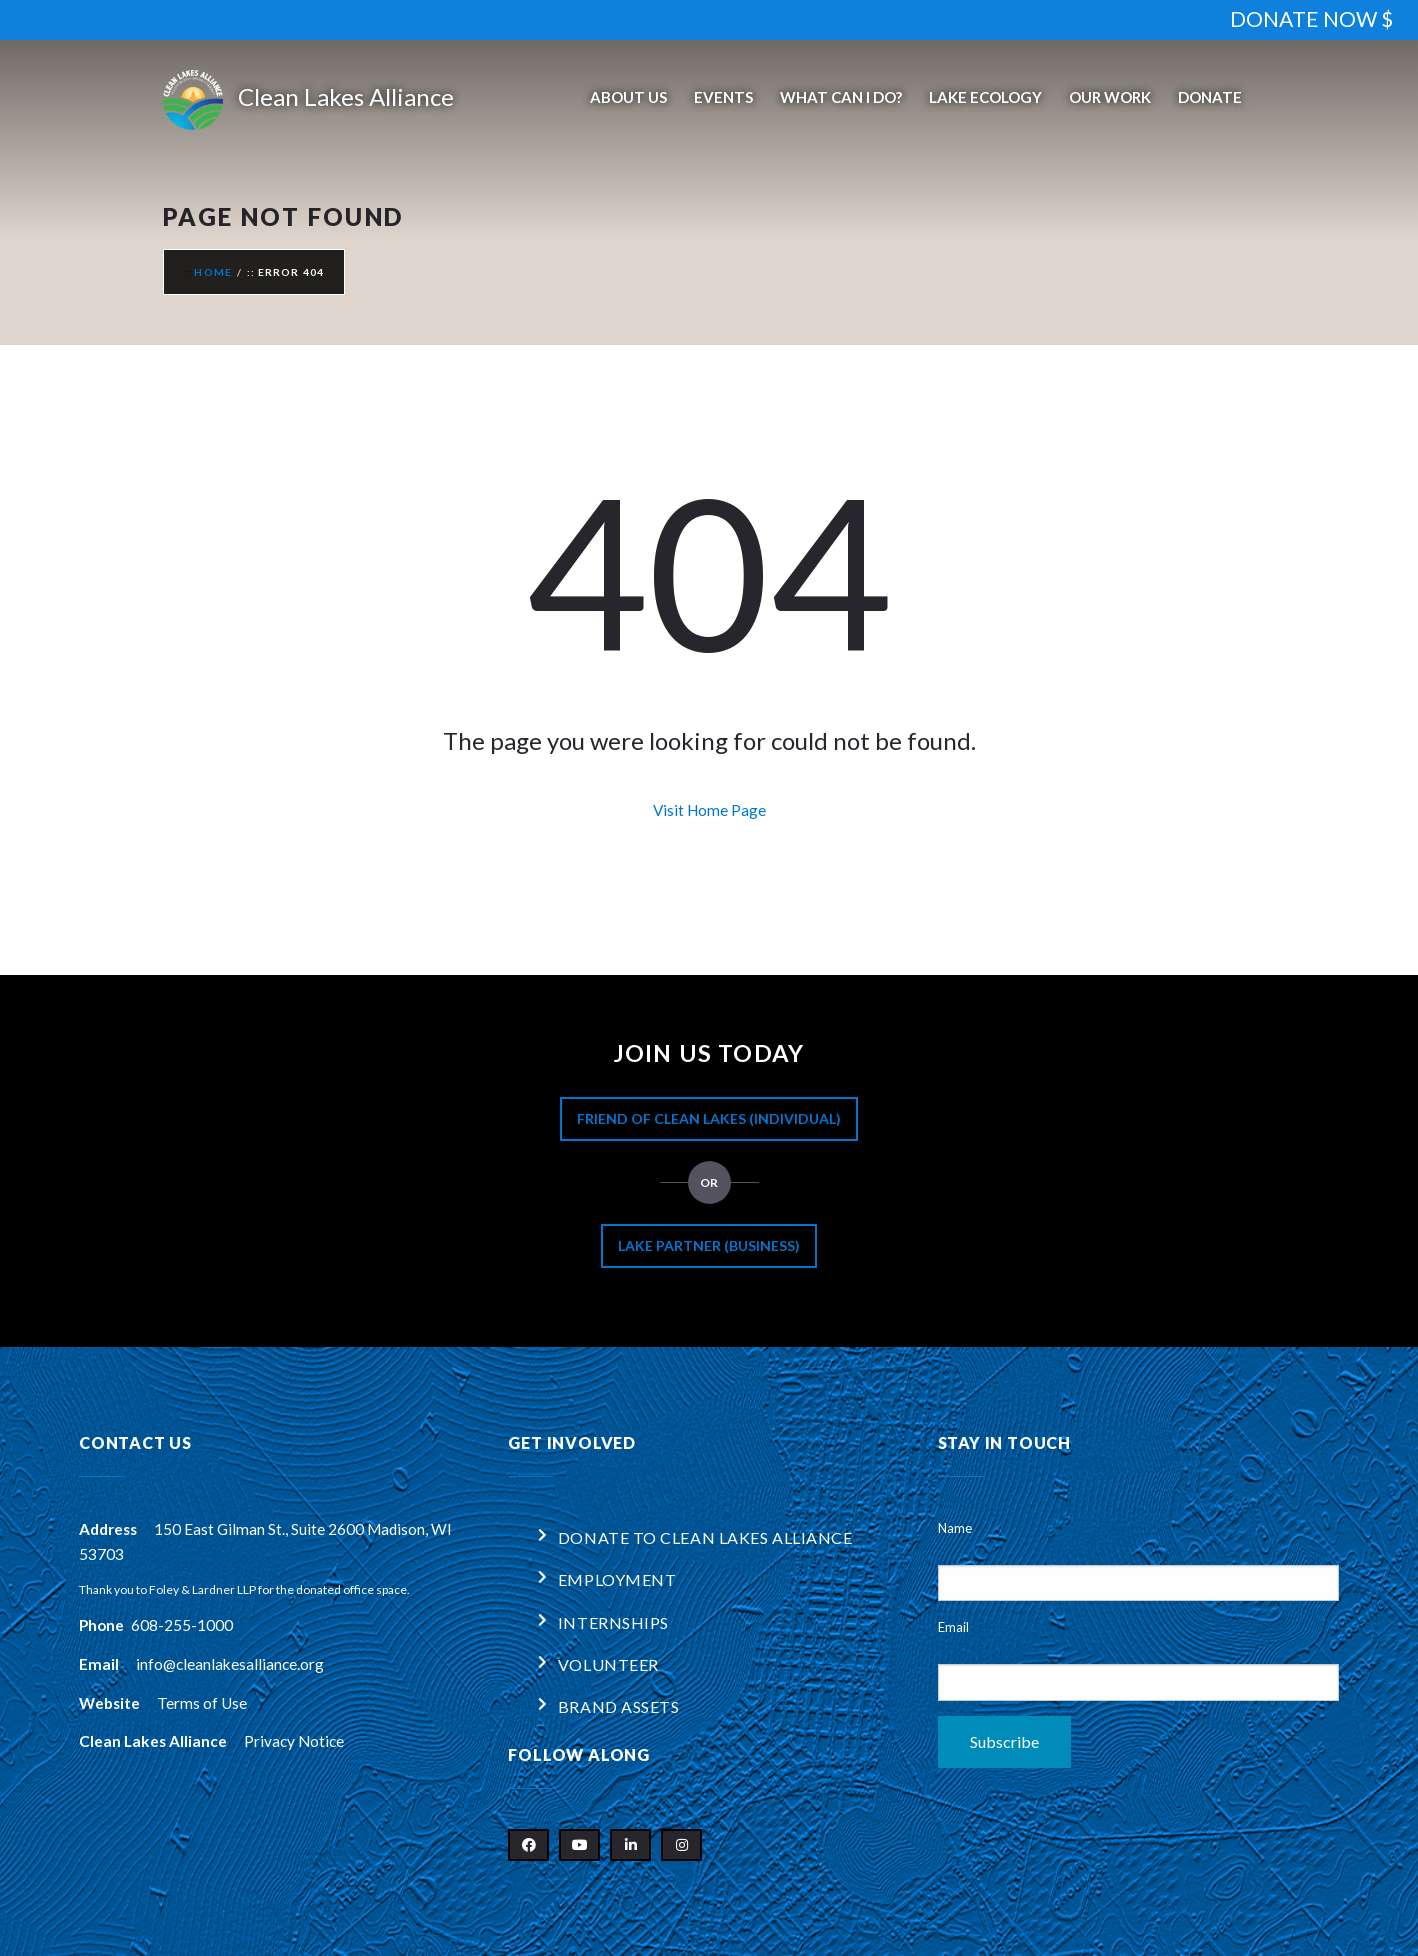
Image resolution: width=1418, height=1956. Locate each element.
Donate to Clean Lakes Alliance (705, 1537)
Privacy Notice (294, 1741)
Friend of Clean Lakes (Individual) (709, 1118)
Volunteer (608, 1664)
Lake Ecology (985, 97)
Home (213, 272)
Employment (617, 1579)
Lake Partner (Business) (709, 1245)
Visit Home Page (709, 810)
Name (955, 1528)
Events (723, 97)
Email (953, 1627)
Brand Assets (619, 1706)
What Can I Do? (841, 97)
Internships (613, 1622)
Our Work (1110, 97)
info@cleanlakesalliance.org (230, 1664)
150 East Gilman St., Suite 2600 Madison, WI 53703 (265, 1541)
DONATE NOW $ (1311, 18)
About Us (628, 97)
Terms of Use (202, 1703)
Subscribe (1004, 1741)
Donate (1210, 97)
